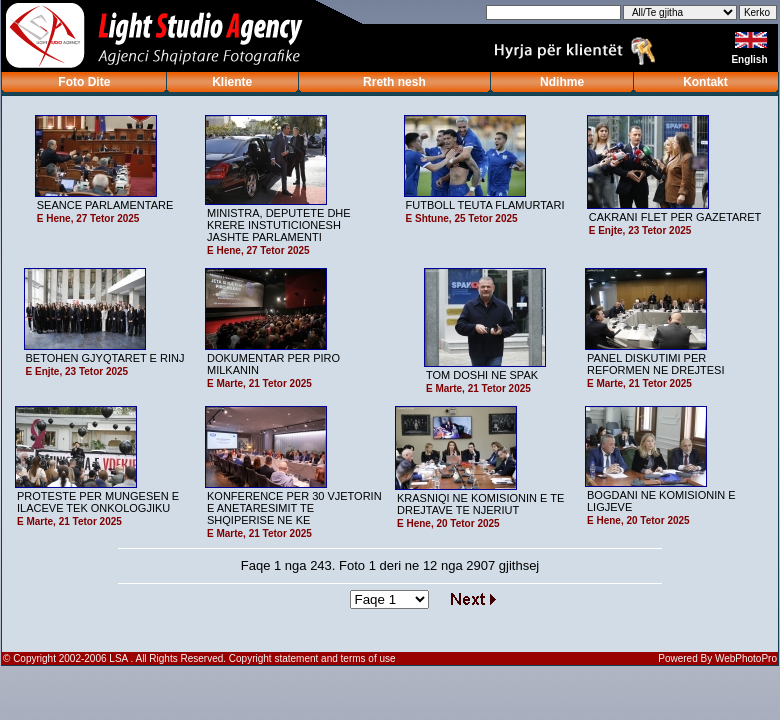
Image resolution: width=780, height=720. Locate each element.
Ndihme (562, 82)
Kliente (232, 82)
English (750, 59)
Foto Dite (84, 82)
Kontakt (705, 82)
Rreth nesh (394, 82)
